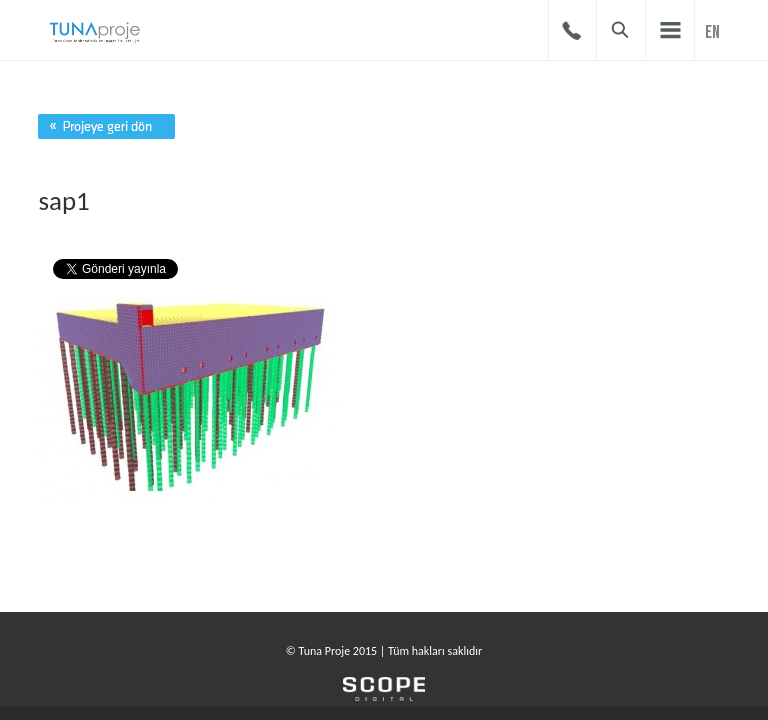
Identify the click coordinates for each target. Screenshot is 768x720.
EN (712, 32)
